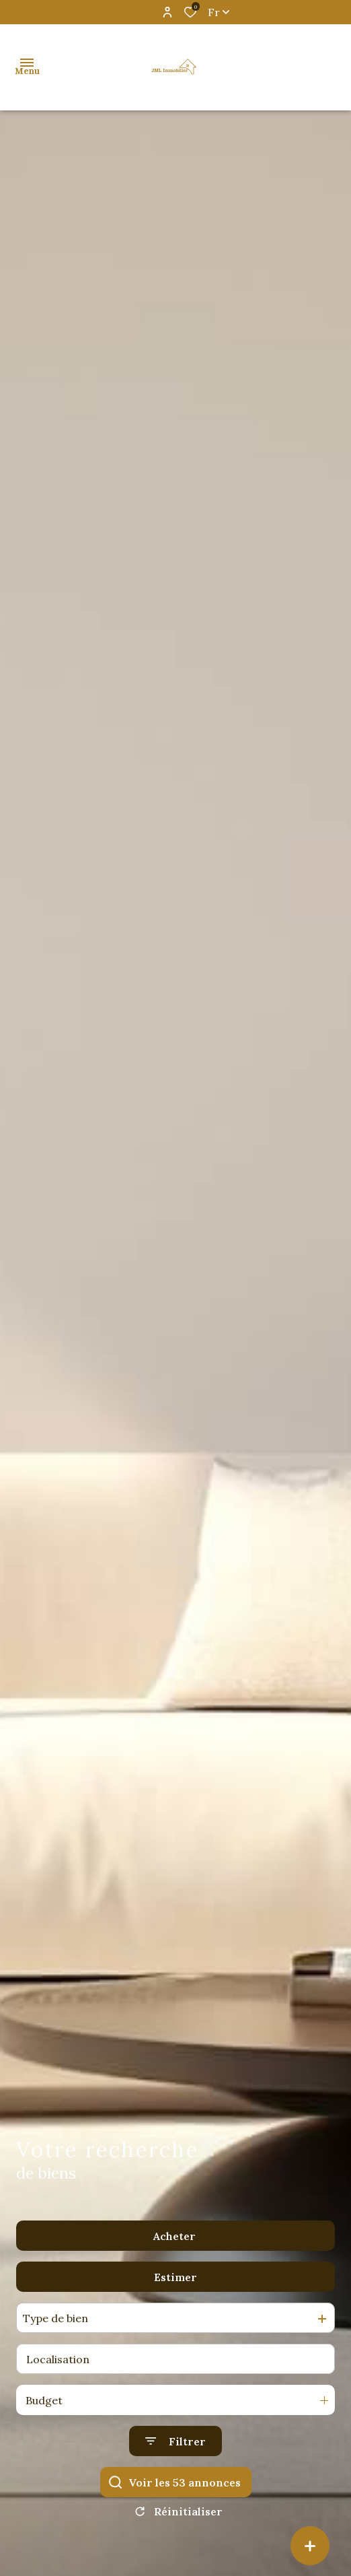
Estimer (175, 2277)
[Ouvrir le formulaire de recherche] (175, 2441)
